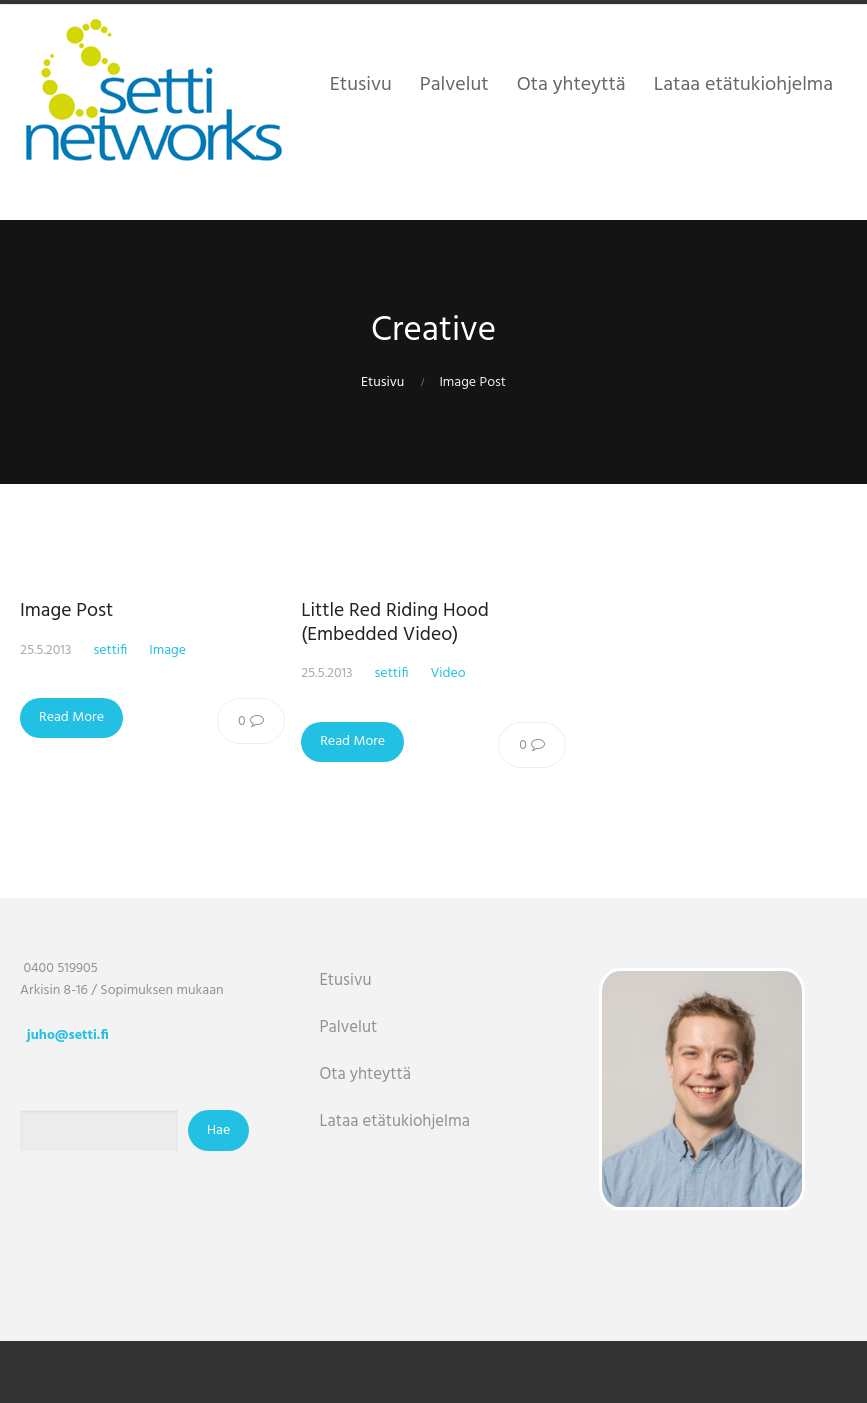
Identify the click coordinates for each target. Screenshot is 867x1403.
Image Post (66, 611)
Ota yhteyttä (365, 1074)
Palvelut (348, 1027)
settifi (110, 650)
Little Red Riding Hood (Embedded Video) (395, 623)
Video (447, 673)
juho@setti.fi (68, 1035)
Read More (71, 717)
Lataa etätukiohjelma (394, 1121)
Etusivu (382, 382)
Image (167, 650)
